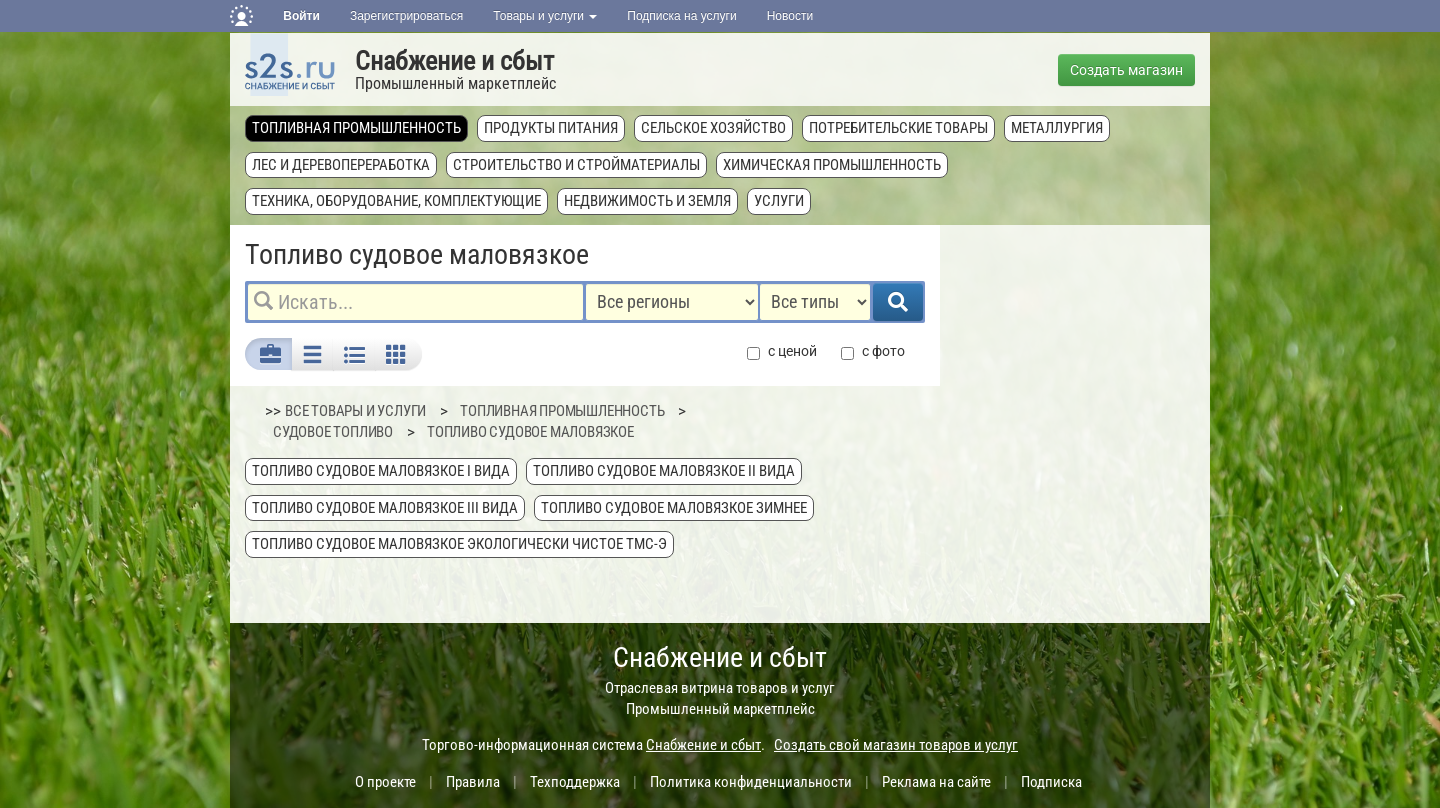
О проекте (385, 782)
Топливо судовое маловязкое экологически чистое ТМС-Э (459, 544)
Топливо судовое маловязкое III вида (385, 508)
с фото (873, 351)
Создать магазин (1126, 70)
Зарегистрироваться (406, 16)
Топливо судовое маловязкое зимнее (674, 508)
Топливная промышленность (356, 128)
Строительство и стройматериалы (576, 165)
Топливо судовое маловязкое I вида (381, 471)
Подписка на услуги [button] (681, 16)
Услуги (779, 201)
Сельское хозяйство (713, 128)
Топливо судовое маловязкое (530, 432)
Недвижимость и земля (647, 201)
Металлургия (1057, 128)
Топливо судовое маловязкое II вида (664, 471)
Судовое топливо (333, 432)
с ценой (782, 351)
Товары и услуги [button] (545, 16)
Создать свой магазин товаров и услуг (896, 745)
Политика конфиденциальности (751, 782)
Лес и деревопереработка (341, 165)
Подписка (1051, 782)
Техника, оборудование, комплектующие (396, 201)
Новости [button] (790, 16)
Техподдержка (575, 782)
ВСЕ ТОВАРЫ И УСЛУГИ (355, 411)
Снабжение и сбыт (454, 61)
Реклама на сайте (936, 782)
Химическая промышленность (832, 165)
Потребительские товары (898, 128)
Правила (473, 782)
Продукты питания (551, 128)
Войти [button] (301, 16)
